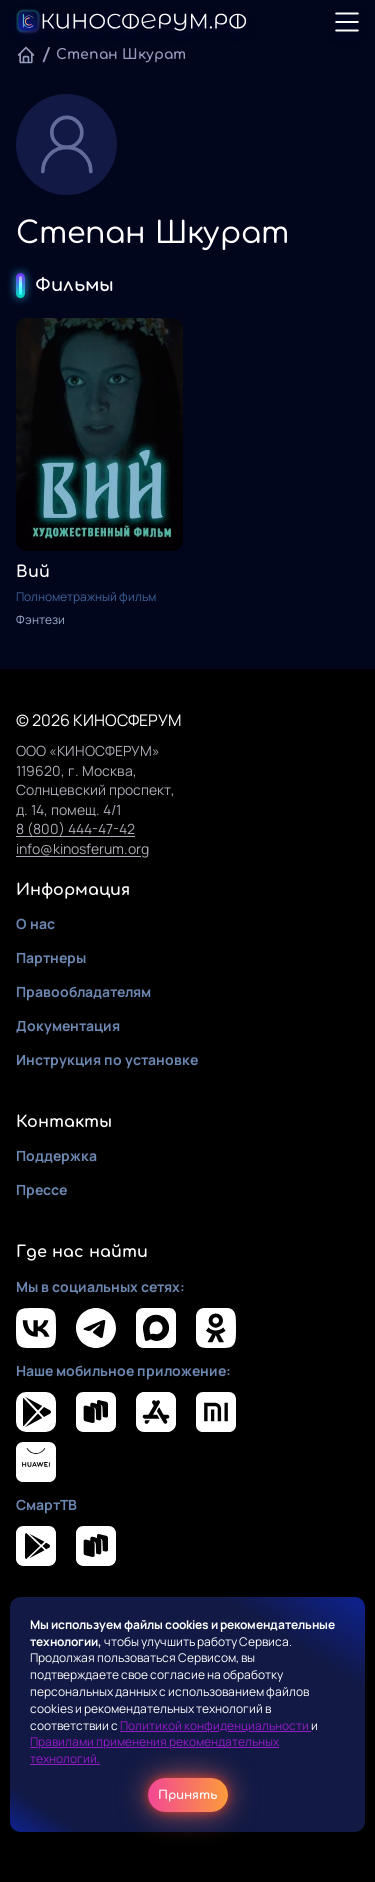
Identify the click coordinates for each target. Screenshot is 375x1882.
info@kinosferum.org (82, 848)
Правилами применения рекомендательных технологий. (154, 1750)
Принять (188, 1795)
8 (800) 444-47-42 (75, 828)
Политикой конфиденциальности (215, 1725)
